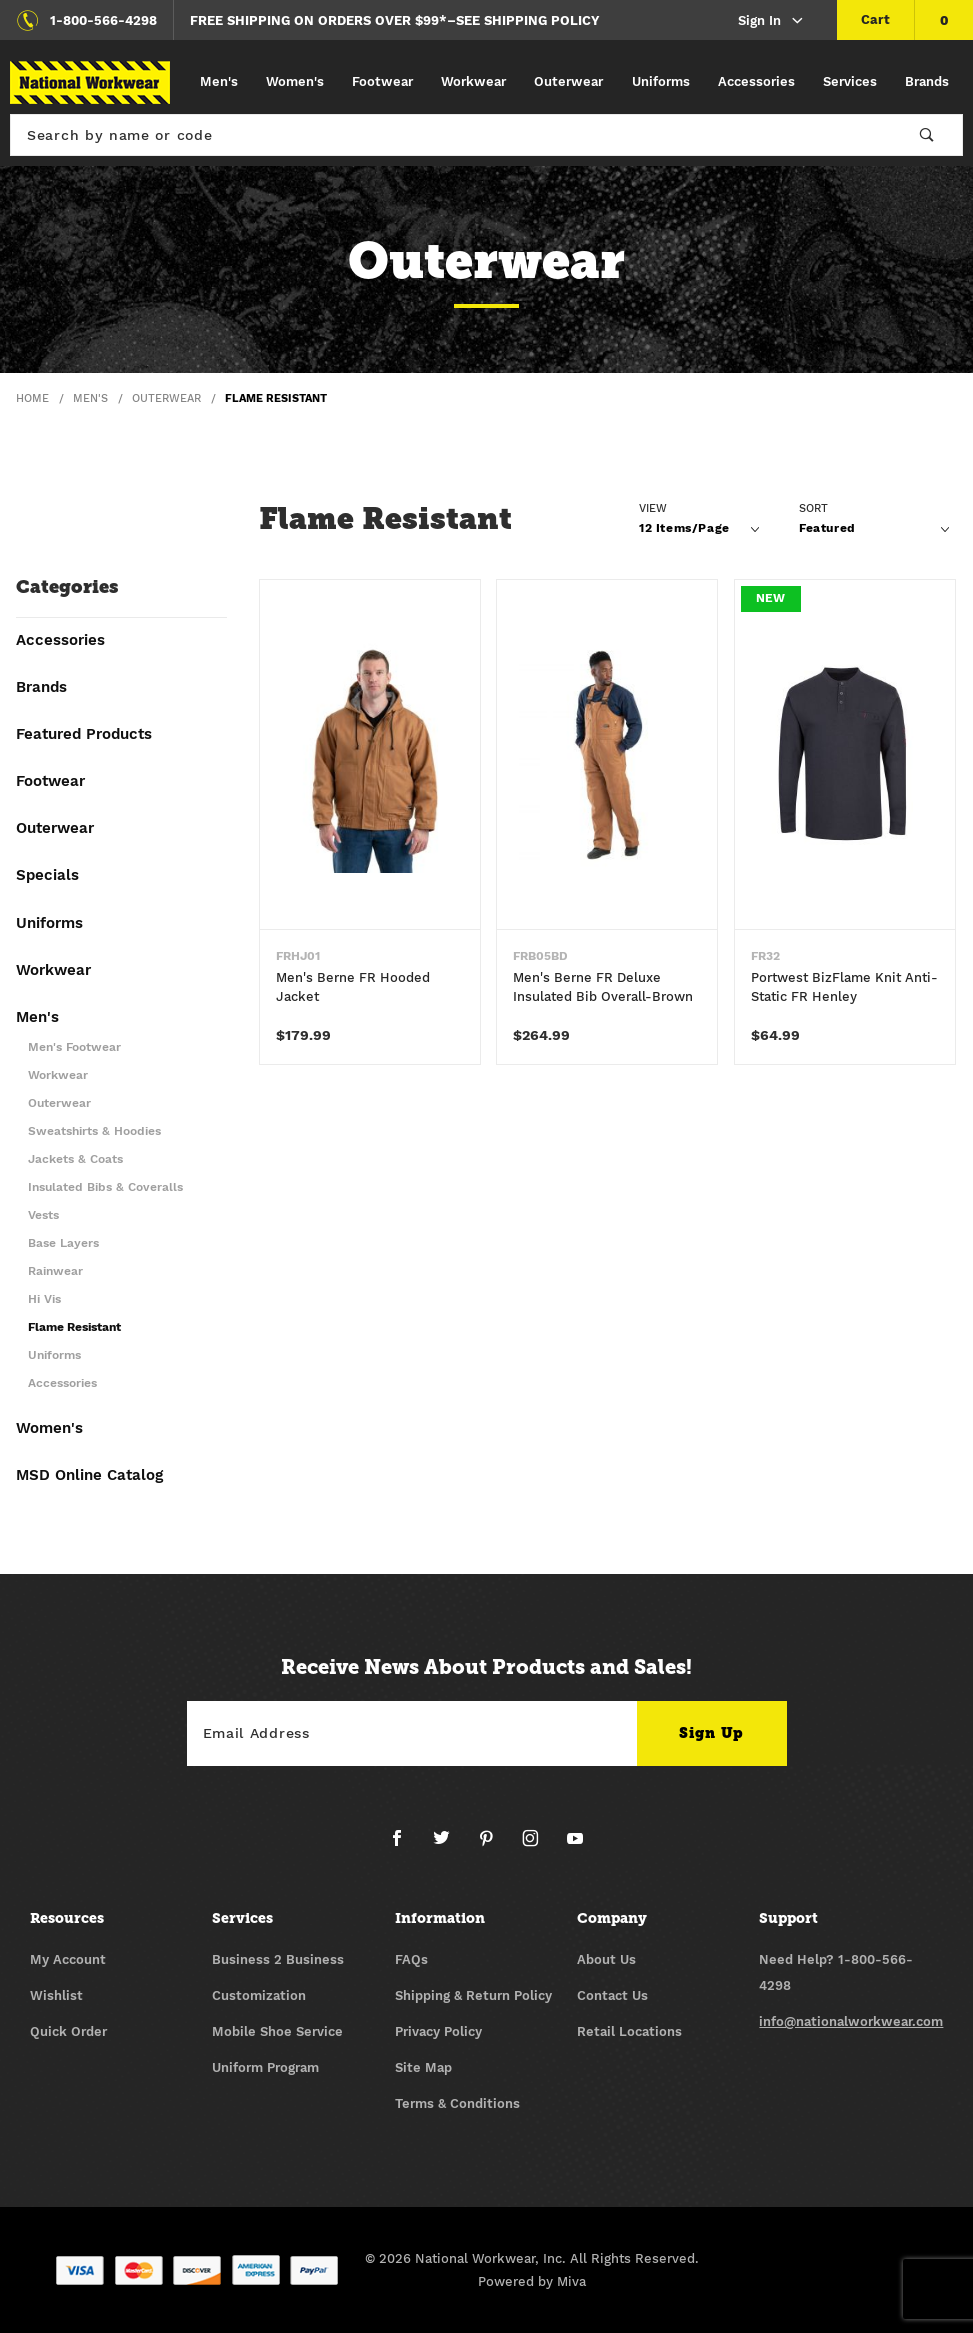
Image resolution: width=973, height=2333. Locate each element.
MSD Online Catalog (89, 1476)
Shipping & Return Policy (473, 1995)
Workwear (473, 81)
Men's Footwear (74, 1047)
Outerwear (568, 81)
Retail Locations (629, 2031)
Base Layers (63, 1243)
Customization (259, 1995)
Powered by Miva (532, 2281)
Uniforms (661, 81)
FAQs (411, 1959)
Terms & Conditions (457, 2103)
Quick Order (68, 2031)
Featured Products (84, 735)
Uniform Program (265, 2067)
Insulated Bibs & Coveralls (105, 1187)
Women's (295, 81)
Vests (43, 1215)
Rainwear (55, 1271)
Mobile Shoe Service (277, 2031)
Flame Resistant (74, 1327)
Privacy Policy (438, 2031)
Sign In (771, 21)
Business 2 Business (278, 1959)
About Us (606, 1959)
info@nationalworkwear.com (851, 2021)
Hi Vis (44, 1299)
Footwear (382, 81)
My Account (68, 1959)
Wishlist (56, 1995)
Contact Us (612, 1995)
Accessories (756, 81)
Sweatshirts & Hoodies (94, 1131)
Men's (219, 81)
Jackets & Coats (75, 1159)
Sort (813, 508)
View (653, 508)
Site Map (423, 2067)
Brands (927, 81)
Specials (47, 876)
